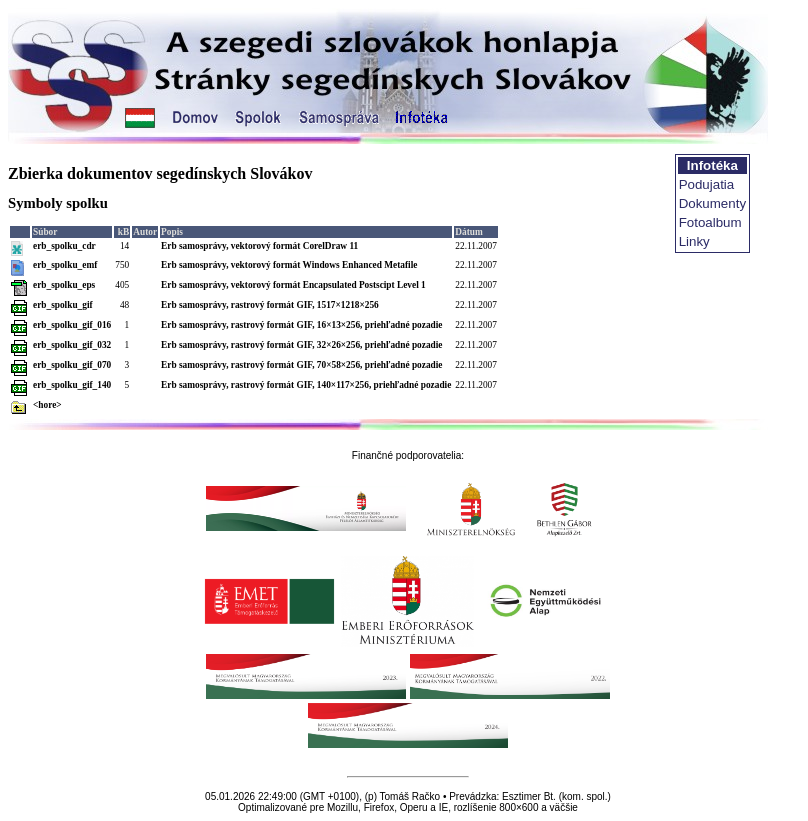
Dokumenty (712, 203)
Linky (694, 241)
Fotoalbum (710, 222)
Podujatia (707, 184)
